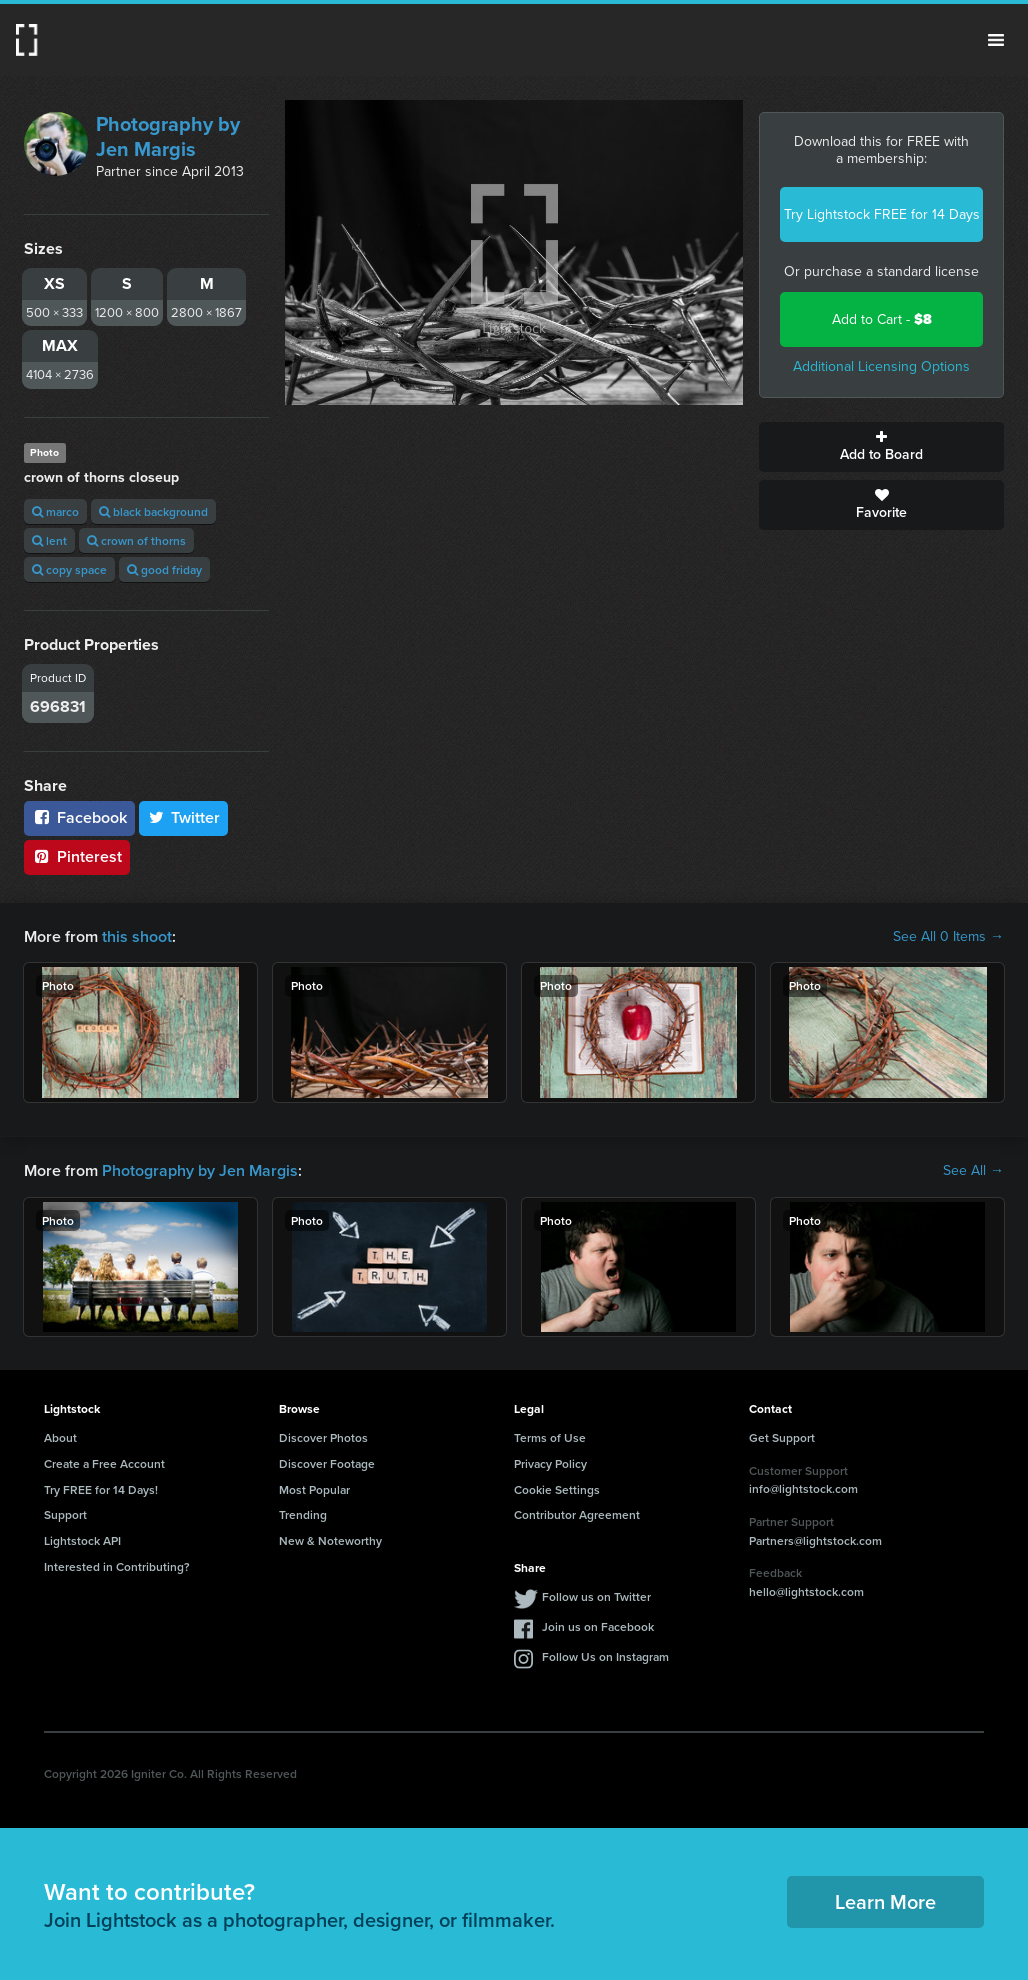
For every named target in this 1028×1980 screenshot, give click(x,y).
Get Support (782, 1437)
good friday (164, 569)
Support (65, 1514)
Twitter (184, 817)
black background (153, 511)
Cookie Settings (557, 1489)
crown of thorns (136, 540)
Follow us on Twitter (596, 1596)
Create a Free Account (104, 1463)
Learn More (885, 1901)
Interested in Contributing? (117, 1566)
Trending (303, 1514)
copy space (69, 569)
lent (49, 540)
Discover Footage (327, 1463)
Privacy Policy (550, 1463)
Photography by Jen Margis (168, 136)
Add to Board (881, 447)
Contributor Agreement (577, 1514)
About (60, 1437)
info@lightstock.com (803, 1488)
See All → (973, 1171)
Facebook (79, 817)
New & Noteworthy (330, 1540)
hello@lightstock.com (806, 1591)
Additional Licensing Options (881, 366)
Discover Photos (323, 1437)
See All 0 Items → (948, 937)
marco (55, 511)
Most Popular (314, 1489)
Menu (996, 40)
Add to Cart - (882, 319)
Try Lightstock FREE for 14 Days (882, 214)
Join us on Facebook (598, 1626)
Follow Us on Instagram (605, 1656)
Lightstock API (82, 1540)
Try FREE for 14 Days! (101, 1489)
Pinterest (77, 856)
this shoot (137, 936)
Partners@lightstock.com (815, 1540)
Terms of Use (550, 1437)
